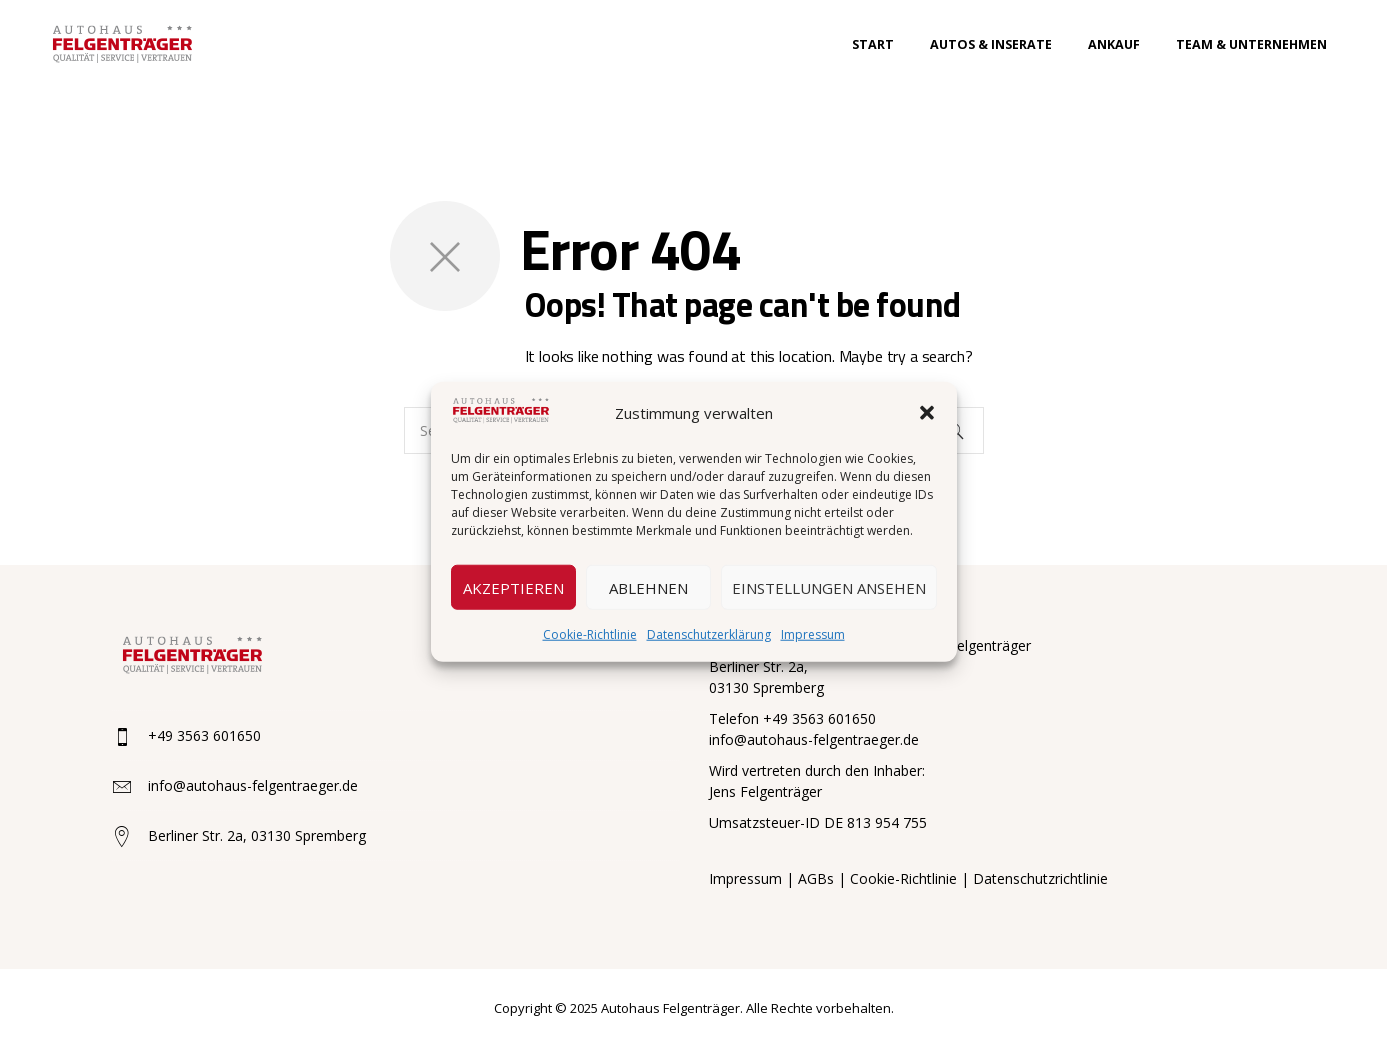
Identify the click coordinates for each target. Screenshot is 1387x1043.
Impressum (813, 634)
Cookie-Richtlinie (590, 634)
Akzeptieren (513, 587)
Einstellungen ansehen (829, 587)
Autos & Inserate (991, 44)
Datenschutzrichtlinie (1040, 878)
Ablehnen (648, 587)
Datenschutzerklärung (709, 634)
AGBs (816, 878)
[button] (927, 413)
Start (873, 44)
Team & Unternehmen (1251, 44)
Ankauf (1114, 44)
